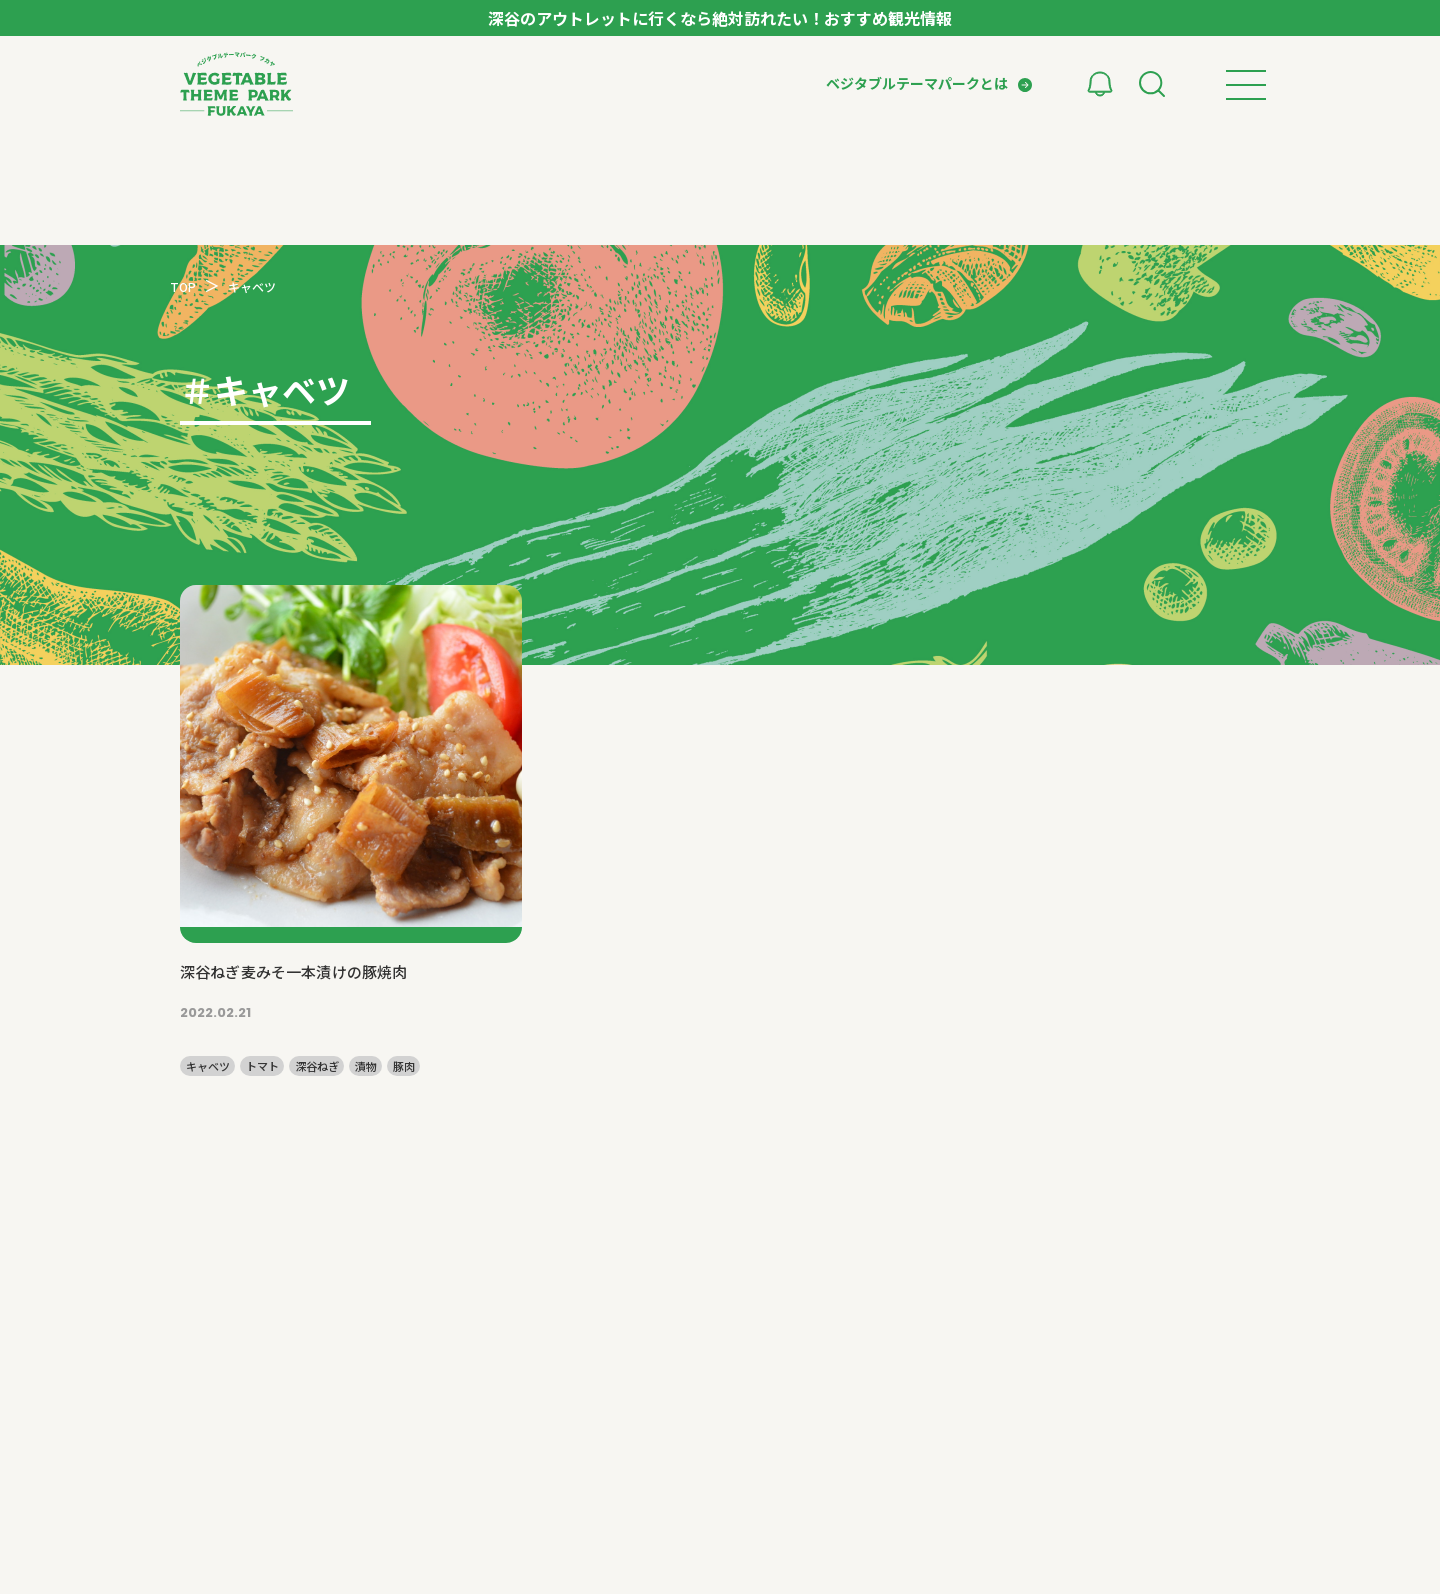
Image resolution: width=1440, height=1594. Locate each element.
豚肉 (404, 1066)
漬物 (366, 1066)
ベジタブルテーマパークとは (917, 83)
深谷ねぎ (317, 1066)
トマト (262, 1066)
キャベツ (208, 1066)
